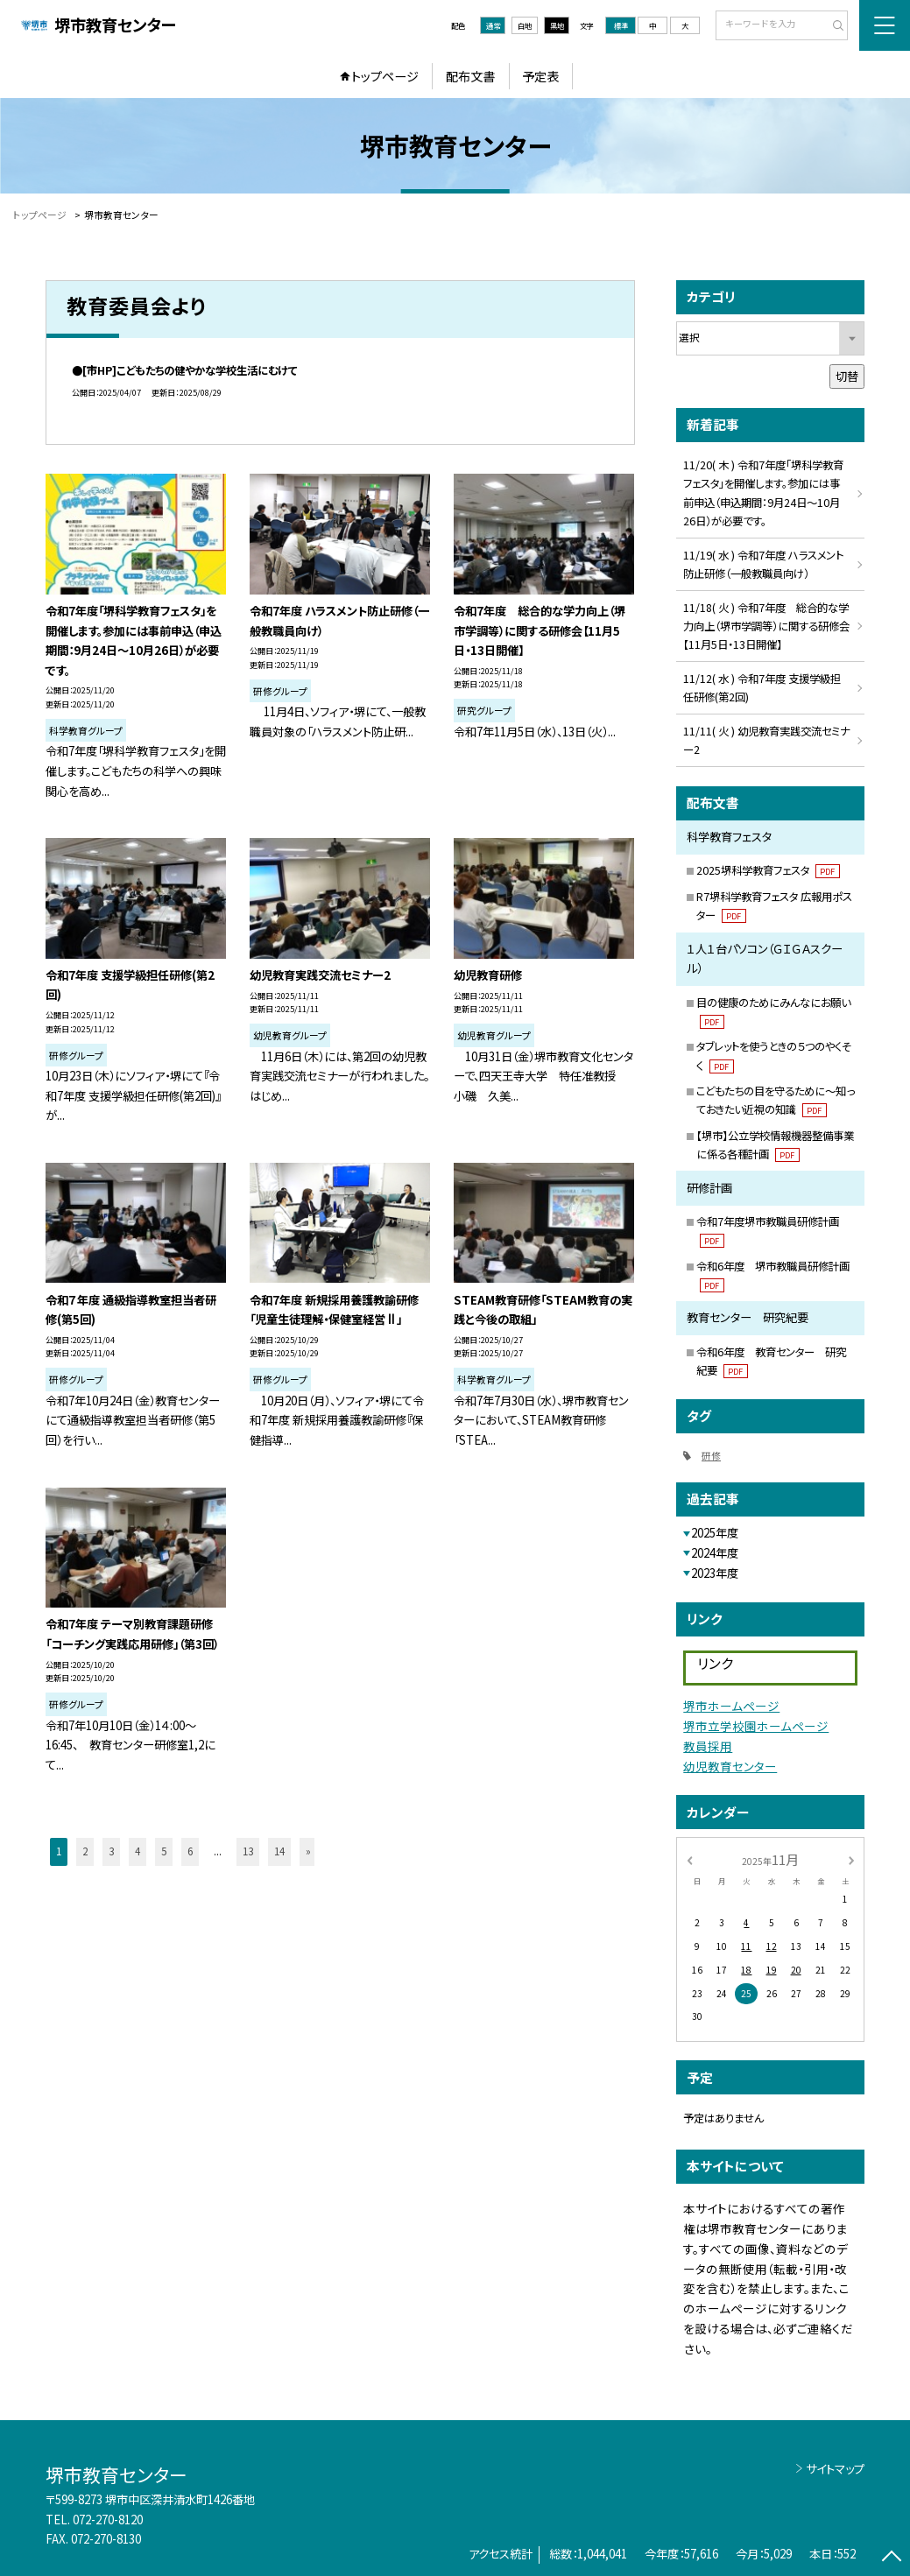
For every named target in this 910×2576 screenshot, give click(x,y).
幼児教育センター (730, 1766)
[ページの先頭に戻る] (891, 2557)
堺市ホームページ (731, 1705)
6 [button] (190, 1851)
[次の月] (851, 1858)
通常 (493, 25)
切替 (847, 376)
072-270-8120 (108, 2519)
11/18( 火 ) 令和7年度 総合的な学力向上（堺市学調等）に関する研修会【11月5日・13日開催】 (766, 626)
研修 (711, 1455)
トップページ (385, 76)
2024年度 (714, 1553)
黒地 (557, 25)
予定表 (540, 76)
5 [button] (163, 1851)
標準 (621, 25)
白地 (525, 25)
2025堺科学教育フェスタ (767, 870)
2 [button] (85, 1851)
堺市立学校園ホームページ (756, 1726)
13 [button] (248, 1851)
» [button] (308, 1851)
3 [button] (111, 1851)
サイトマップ (835, 2468)
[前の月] (689, 1858)
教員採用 (707, 1746)
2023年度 (714, 1573)
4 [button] (137, 1851)
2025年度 (714, 1532)
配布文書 (470, 76)
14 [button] (279, 1851)
